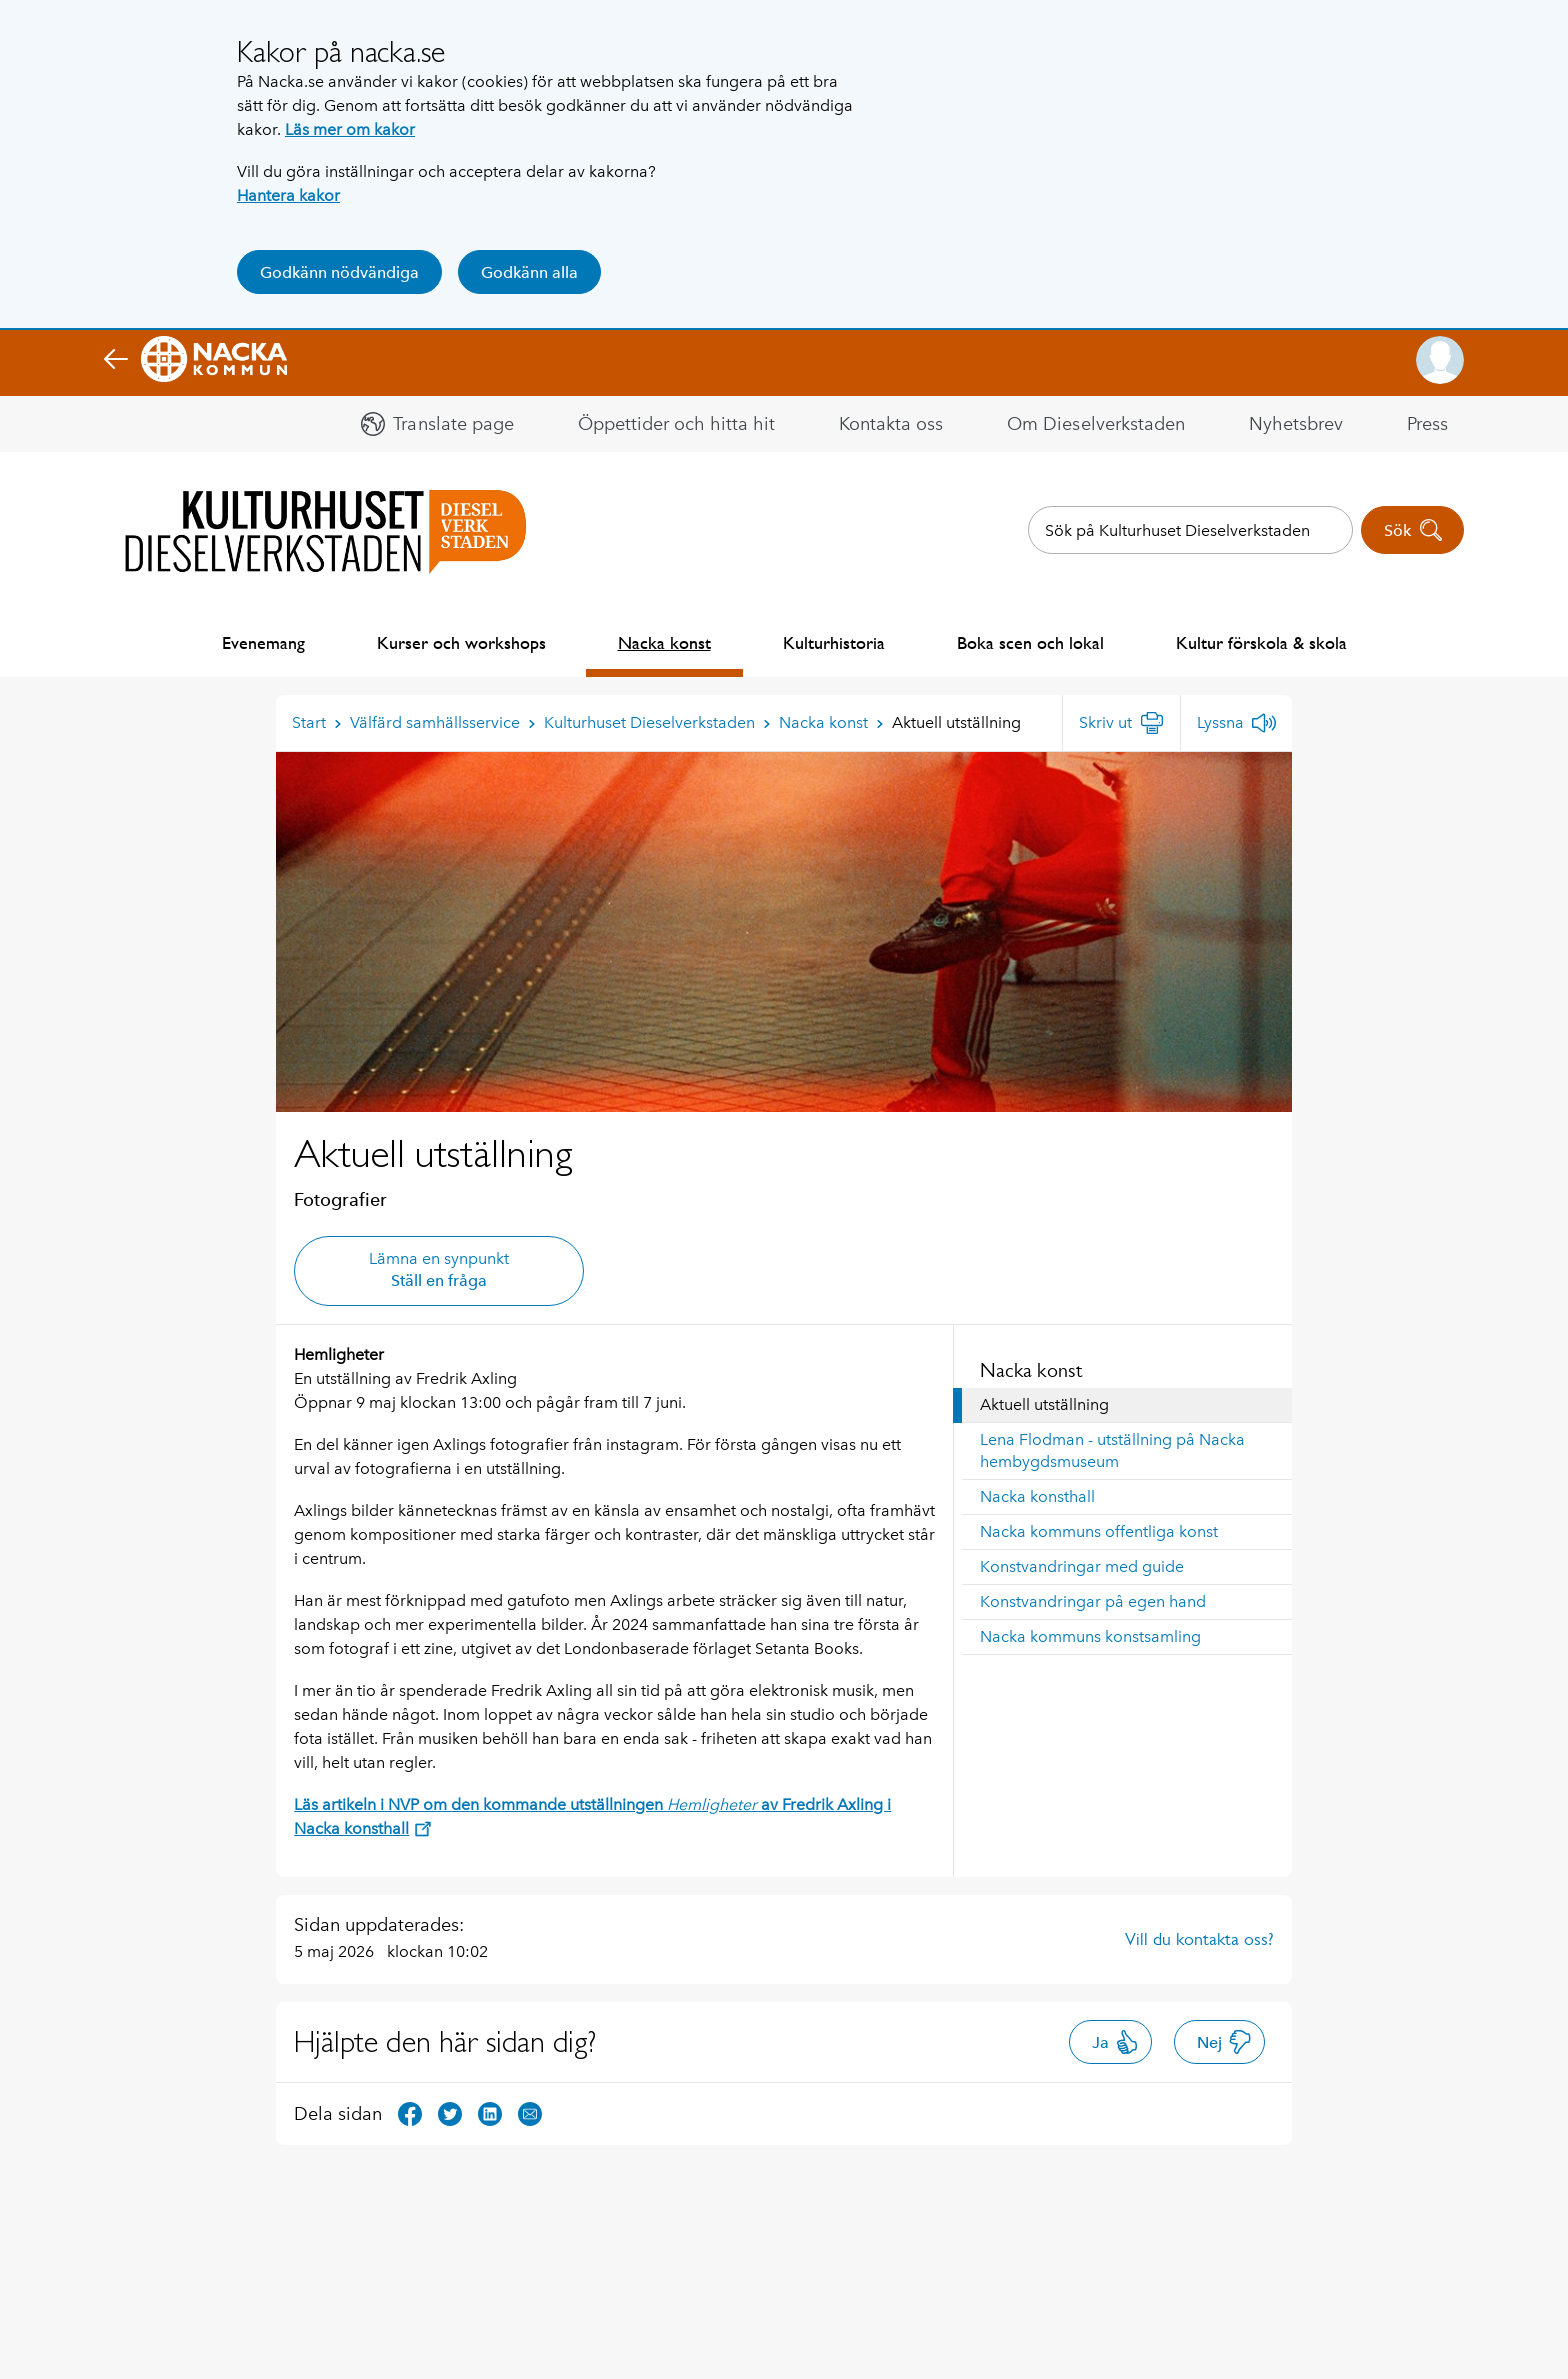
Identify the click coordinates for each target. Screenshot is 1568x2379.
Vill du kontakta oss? (1199, 1939)
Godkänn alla (529, 272)
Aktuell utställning (1044, 1404)
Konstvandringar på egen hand (1093, 1601)
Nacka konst (664, 642)
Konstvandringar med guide (1082, 1566)
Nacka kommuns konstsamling (1090, 1636)
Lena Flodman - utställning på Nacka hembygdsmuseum (1112, 1450)
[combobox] (1190, 530)
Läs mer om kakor (350, 129)
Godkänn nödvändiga (339, 272)
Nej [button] (1224, 2042)
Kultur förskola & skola (1261, 642)
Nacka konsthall (1037, 1496)
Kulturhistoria (834, 642)
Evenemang (263, 642)
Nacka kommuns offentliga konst (1099, 1531)
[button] (1440, 360)
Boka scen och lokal (1030, 642)
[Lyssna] (1236, 723)
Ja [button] (1115, 2042)
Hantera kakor (288, 195)
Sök (1413, 530)
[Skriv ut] (1121, 723)
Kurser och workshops (461, 642)
